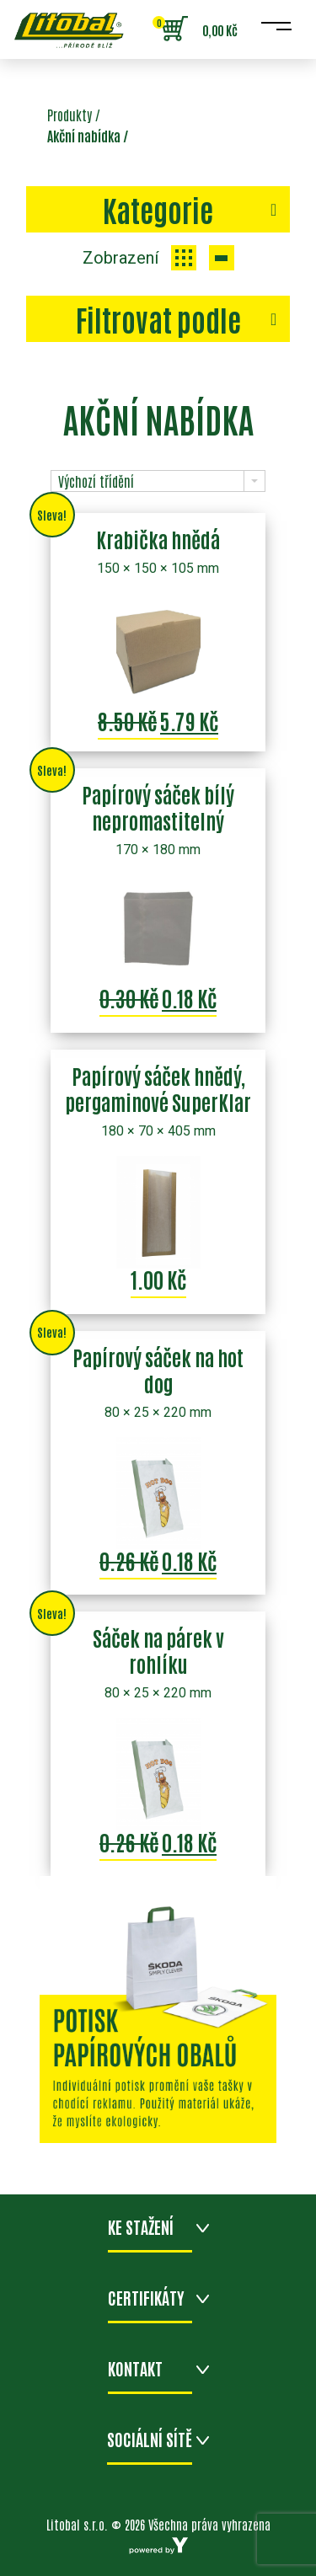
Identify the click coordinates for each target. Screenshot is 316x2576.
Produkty (69, 114)
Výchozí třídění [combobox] (96, 481)
